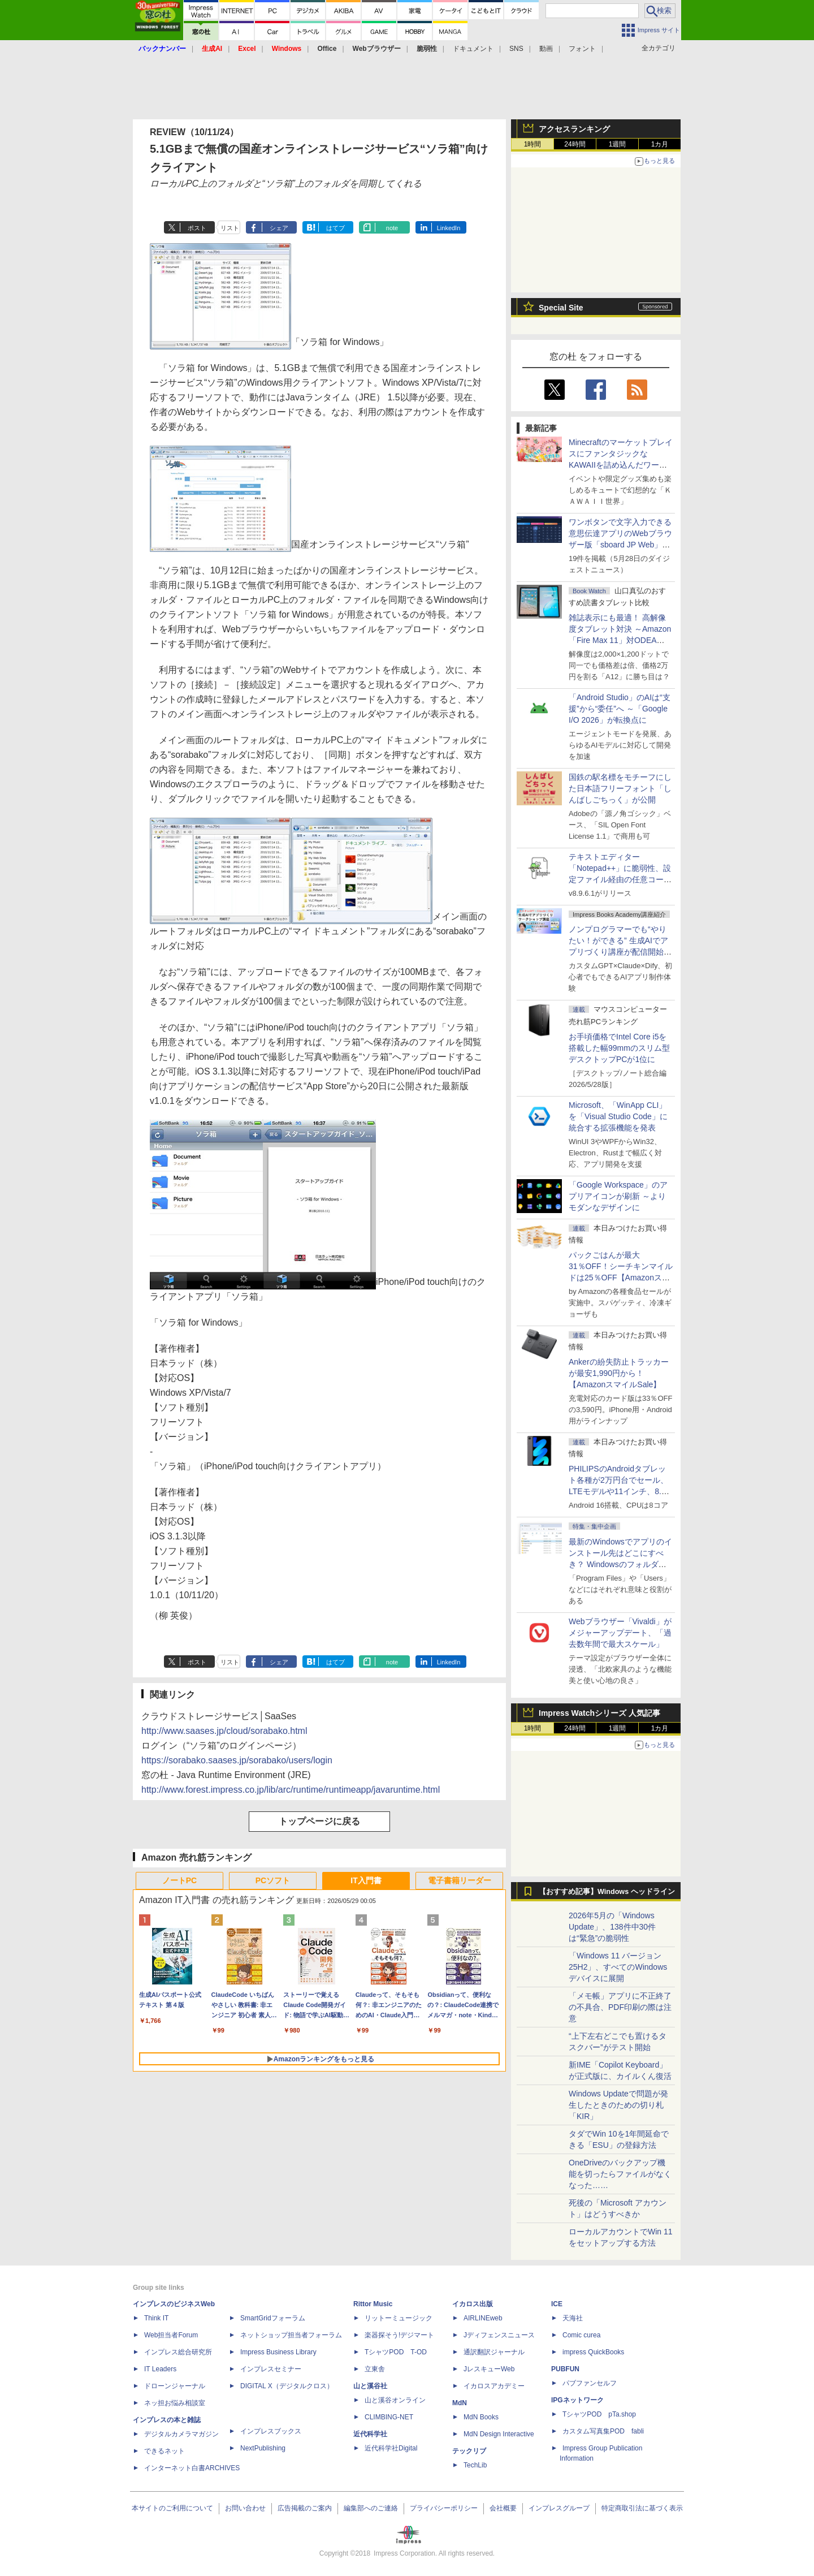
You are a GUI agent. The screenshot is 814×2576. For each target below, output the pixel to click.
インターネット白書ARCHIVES (192, 2468)
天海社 (572, 2318)
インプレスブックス (270, 2431)
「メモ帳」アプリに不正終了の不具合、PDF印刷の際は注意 (620, 2007)
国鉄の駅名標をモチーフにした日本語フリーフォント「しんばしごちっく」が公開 (620, 788)
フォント (582, 49)
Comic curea (581, 2335)
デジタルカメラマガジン (181, 2434)
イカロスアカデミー (494, 2386)
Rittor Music (372, 2304)
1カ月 (660, 144)
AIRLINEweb (483, 2318)
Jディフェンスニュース (499, 2335)
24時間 (574, 144)
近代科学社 (370, 2434)
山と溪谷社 (370, 2386)
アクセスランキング (574, 128)
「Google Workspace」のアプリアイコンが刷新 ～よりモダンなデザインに (618, 1196)
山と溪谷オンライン (395, 2400)
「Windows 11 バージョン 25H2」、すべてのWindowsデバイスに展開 (618, 1967)
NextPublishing (262, 2448)
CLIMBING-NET (389, 2417)
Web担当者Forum (171, 2335)
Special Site (561, 307)
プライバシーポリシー (444, 2508)
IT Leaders (160, 2369)
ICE (556, 2304)
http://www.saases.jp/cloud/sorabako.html (224, 1731)
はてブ (335, 228)
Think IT (156, 2318)
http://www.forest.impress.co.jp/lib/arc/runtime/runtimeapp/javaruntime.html (290, 1789)
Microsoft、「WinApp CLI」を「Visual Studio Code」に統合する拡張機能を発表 (618, 1116)
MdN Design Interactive (499, 2434)
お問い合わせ (245, 2508)
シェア (279, 228)
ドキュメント (473, 49)
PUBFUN (565, 2369)
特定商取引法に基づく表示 (642, 2508)
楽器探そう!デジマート (399, 2335)
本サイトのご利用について (172, 2508)
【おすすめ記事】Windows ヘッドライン (607, 1892)
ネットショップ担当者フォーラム (291, 2335)
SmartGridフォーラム (272, 2318)
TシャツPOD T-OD (396, 2352)
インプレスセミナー (270, 2369)
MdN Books (481, 2417)
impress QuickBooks (593, 2352)
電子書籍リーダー (459, 1880)
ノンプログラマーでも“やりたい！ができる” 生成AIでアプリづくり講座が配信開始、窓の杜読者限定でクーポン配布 (620, 952)
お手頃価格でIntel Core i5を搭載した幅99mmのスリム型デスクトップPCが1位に (619, 1048)
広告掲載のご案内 (305, 2508)
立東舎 (375, 2369)
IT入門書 (365, 1880)
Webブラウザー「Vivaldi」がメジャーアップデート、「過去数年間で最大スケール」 (620, 1633)
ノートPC (179, 1880)
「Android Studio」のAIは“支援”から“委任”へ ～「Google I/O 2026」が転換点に (619, 708)
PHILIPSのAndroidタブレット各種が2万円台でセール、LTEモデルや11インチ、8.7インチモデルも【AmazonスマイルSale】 (619, 1491)
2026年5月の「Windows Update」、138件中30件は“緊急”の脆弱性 (612, 1927)
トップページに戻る (319, 1821)
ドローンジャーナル (174, 2386)
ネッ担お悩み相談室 (174, 2403)
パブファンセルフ (589, 2383)
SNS (516, 49)
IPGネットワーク (577, 2400)
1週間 (617, 144)
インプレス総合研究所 (178, 2352)
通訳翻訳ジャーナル (494, 2352)
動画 (546, 49)
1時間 (533, 144)
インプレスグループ (559, 2508)
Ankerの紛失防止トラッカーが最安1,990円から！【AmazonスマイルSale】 (619, 1373)
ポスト (197, 228)
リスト (229, 228)
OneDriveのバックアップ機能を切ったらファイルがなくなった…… (620, 2174)
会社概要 (503, 2508)
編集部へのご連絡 (371, 2508)
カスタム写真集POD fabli (603, 2431)
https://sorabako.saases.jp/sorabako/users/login (236, 1760)
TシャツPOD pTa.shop (599, 2414)
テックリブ (469, 2451)
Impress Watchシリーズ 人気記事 (599, 1713)
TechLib (475, 2465)
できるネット (164, 2451)
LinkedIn (449, 228)
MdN (459, 2403)
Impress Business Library (278, 2352)
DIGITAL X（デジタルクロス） (287, 2386)
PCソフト (273, 1880)
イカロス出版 (472, 2304)
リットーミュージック (398, 2318)
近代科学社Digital (391, 2448)
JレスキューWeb (489, 2369)
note (392, 228)
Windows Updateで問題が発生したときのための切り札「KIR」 (618, 2105)
